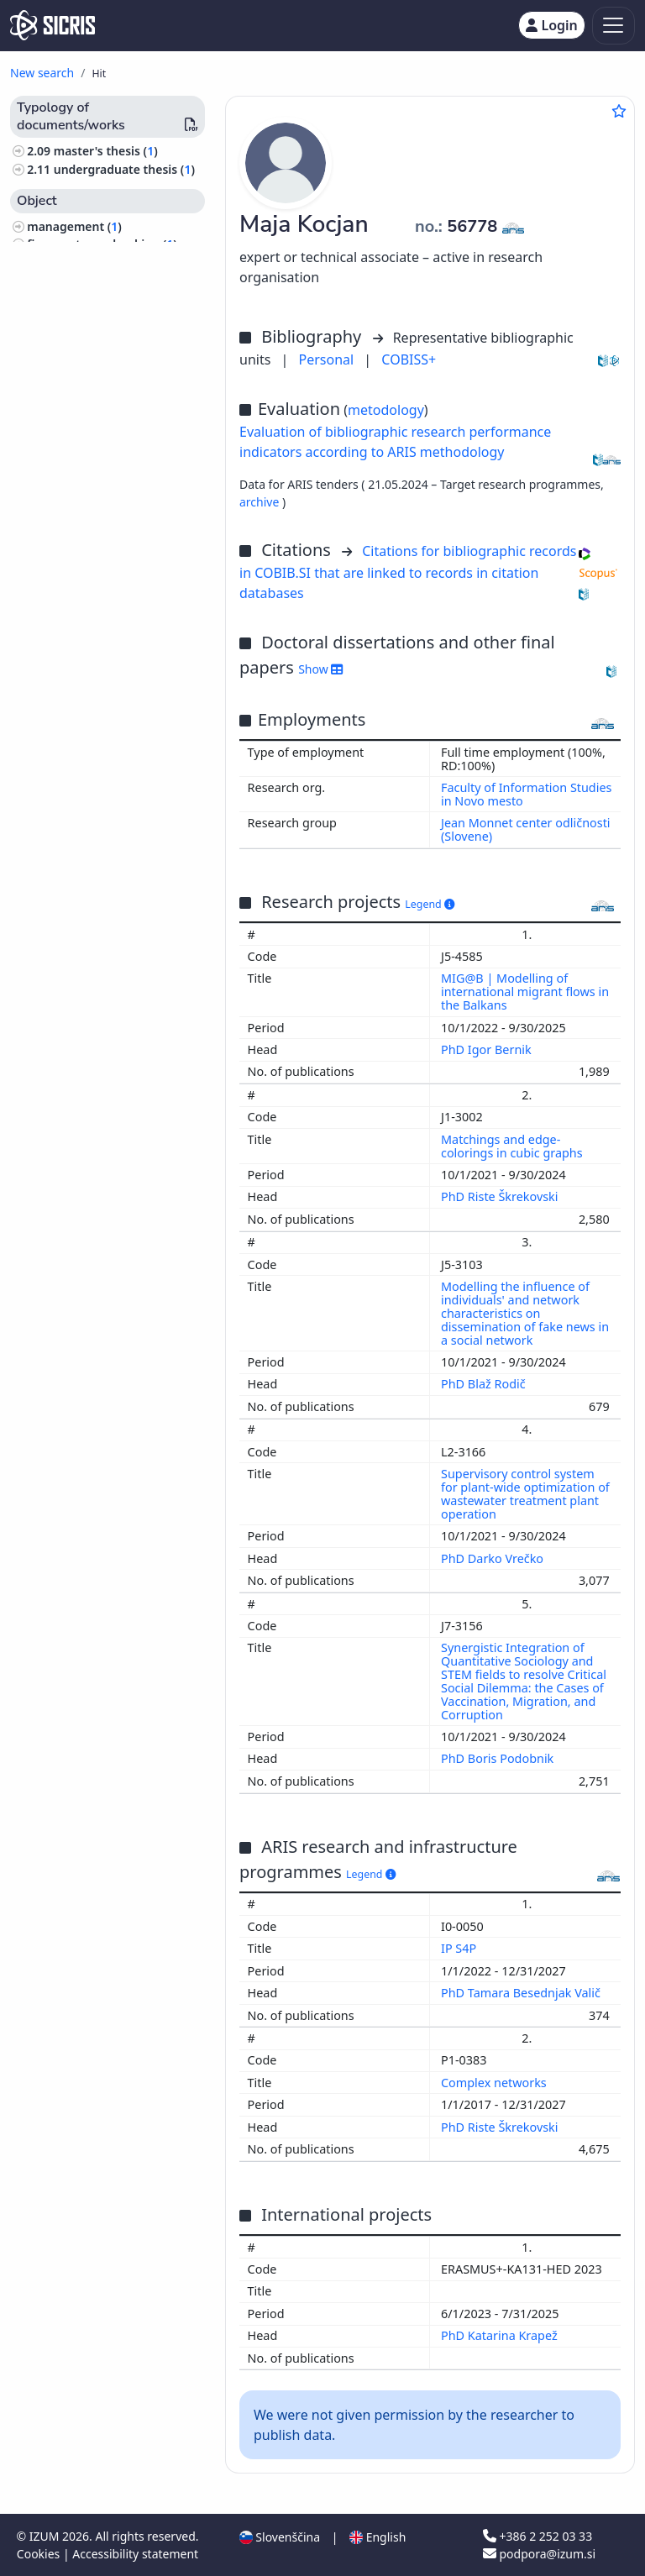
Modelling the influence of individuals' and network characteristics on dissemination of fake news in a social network (525, 1312)
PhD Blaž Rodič (484, 1384)
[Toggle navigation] (613, 26)
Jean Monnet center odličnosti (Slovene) (526, 829)
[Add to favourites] (619, 110)
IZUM (45, 2536)
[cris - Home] (52, 25)
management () (74, 226)
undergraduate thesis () (124, 169)
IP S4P (460, 1948)
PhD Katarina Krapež (500, 2335)
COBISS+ (408, 359)
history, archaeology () (94, 262)
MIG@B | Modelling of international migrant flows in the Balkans (525, 991)
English (377, 2537)
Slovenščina (279, 2537)
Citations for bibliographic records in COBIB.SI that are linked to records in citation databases (407, 572)
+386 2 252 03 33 (537, 2536)
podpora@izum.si (539, 2554)
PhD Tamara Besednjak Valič (522, 1993)
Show (320, 669)
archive (260, 502)
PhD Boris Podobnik (499, 1758)
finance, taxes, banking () (102, 244)
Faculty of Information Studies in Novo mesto (526, 794)
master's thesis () (106, 151)
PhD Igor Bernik (487, 1049)
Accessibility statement (135, 2554)
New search (42, 73)
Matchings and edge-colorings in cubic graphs (513, 1146)
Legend (429, 904)
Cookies (40, 2554)
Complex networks (495, 2083)
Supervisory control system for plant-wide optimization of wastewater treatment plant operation (525, 1494)
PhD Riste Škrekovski (501, 1196)
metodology (386, 410)
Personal (328, 359)
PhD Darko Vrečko (494, 1558)
